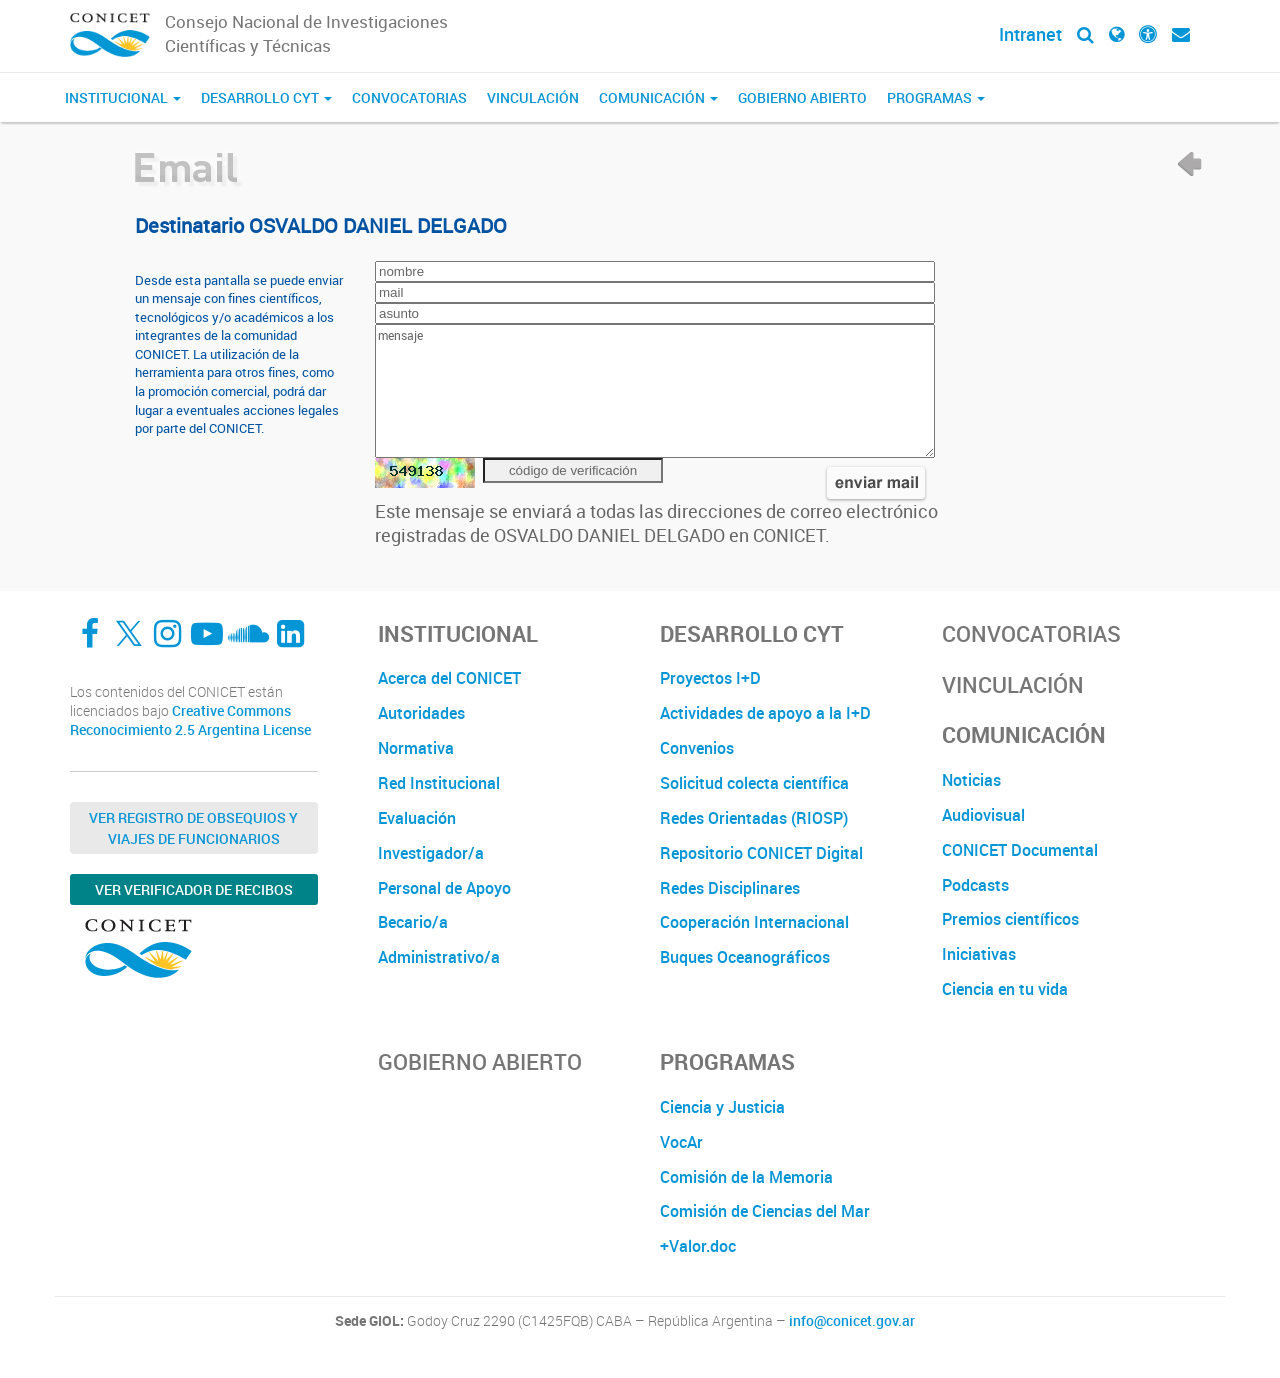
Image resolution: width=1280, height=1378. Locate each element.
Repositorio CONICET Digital (761, 853)
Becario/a (413, 922)
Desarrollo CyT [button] (266, 97)
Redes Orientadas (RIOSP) (754, 818)
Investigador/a (431, 853)
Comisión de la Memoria (746, 1177)
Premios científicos (1010, 919)
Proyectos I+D (710, 678)
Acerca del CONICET (449, 678)
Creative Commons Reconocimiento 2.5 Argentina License (190, 720)
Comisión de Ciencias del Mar (765, 1211)
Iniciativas (979, 954)
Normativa (416, 748)
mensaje (655, 391)
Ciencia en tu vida (1005, 989)
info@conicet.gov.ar (852, 1321)
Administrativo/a (439, 957)
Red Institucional (439, 783)
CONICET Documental (1020, 850)
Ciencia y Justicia (722, 1107)
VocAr (681, 1142)
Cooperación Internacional (754, 922)
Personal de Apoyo (444, 888)
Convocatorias (409, 97)
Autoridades (421, 713)
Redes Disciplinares (730, 888)
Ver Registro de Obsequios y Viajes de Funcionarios (193, 828)
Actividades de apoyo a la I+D (765, 713)
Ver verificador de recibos (194, 889)
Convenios (697, 748)
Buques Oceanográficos (745, 957)
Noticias (971, 780)
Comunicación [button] (658, 97)
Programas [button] (936, 97)
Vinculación (533, 97)
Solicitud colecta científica (754, 783)
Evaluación (417, 818)
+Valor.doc (698, 1246)
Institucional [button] (123, 97)
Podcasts (975, 885)
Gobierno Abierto (802, 97)
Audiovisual (983, 815)
